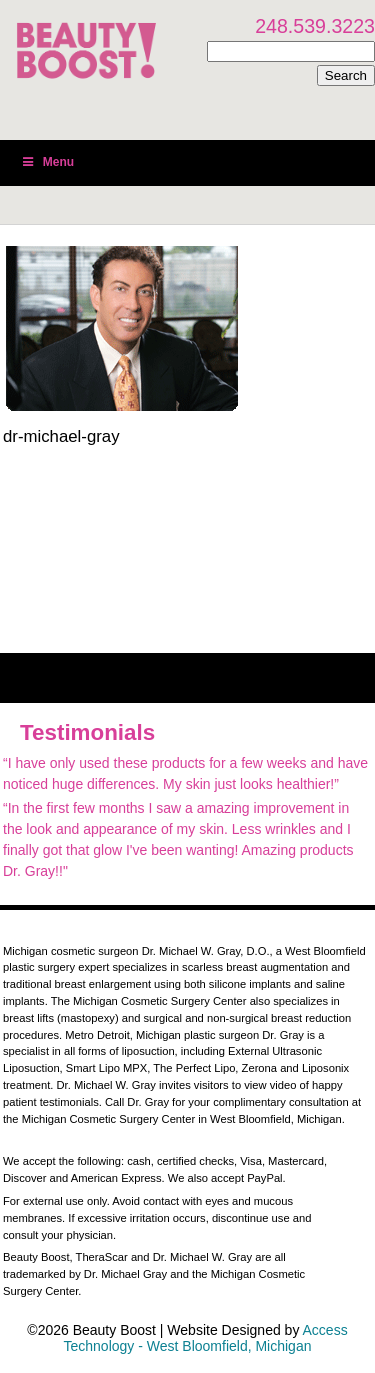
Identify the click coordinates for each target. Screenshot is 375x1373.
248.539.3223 (315, 26)
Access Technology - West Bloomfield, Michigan (206, 1338)
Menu (47, 162)
